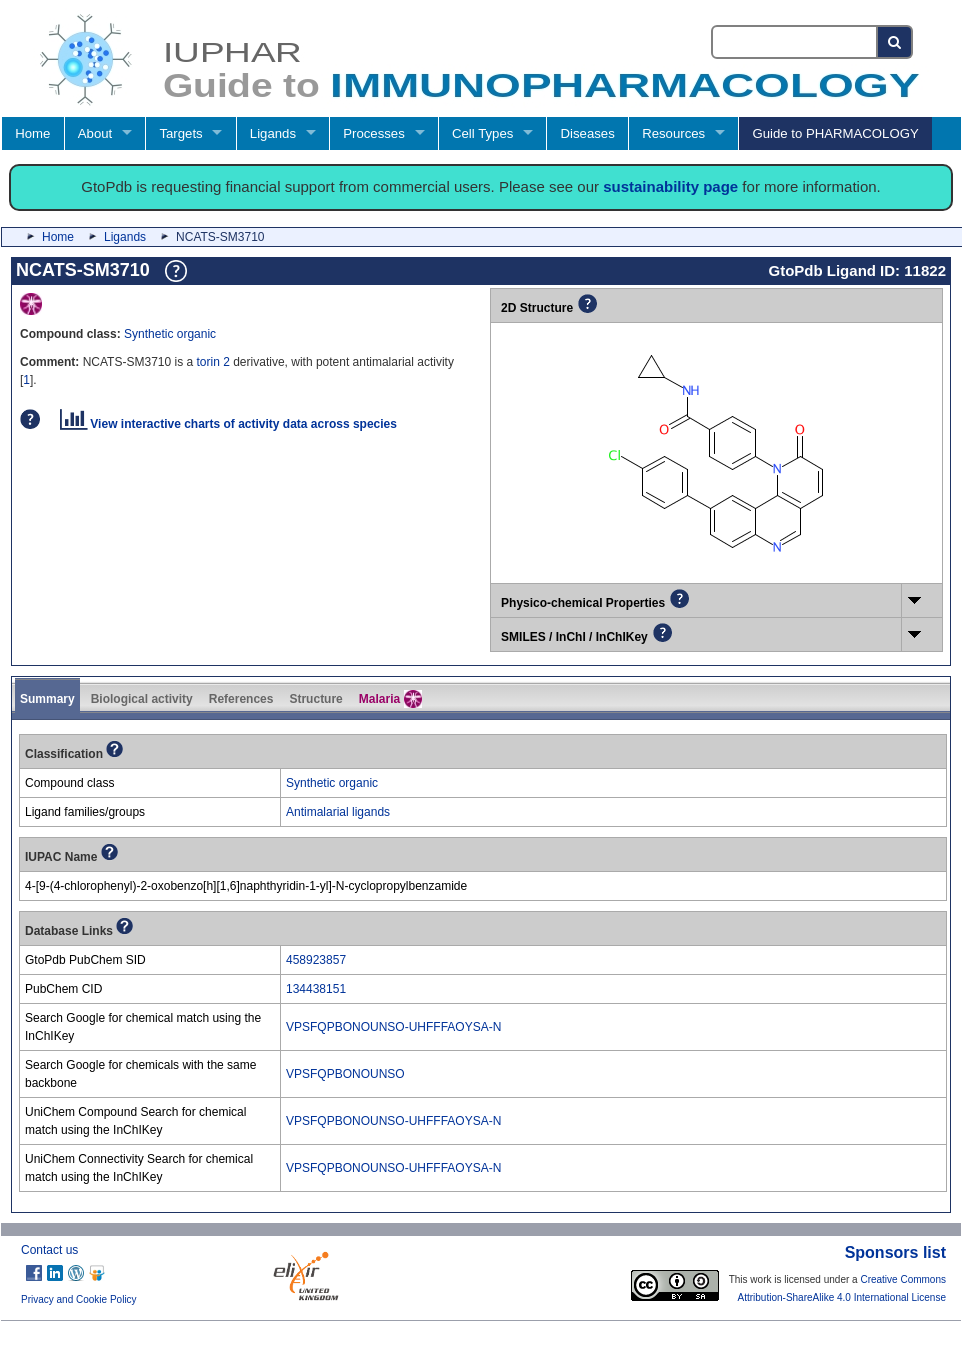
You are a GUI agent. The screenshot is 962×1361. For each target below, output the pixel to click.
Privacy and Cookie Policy (79, 1299)
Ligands (273, 133)
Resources (673, 133)
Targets (180, 133)
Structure (315, 699)
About (95, 133)
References (241, 699)
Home (32, 133)
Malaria (390, 699)
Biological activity (142, 699)
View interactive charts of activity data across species (228, 424)
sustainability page (670, 186)
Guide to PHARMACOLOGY (835, 133)
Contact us (49, 1250)
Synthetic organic (170, 334)
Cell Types (482, 133)
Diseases (588, 133)
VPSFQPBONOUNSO (345, 1074)
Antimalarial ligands (338, 812)
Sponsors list (895, 1252)
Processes (374, 133)
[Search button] (895, 42)
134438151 (316, 989)
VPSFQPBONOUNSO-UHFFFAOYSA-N (393, 1027)
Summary (47, 699)
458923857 (316, 960)
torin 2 (213, 362)
